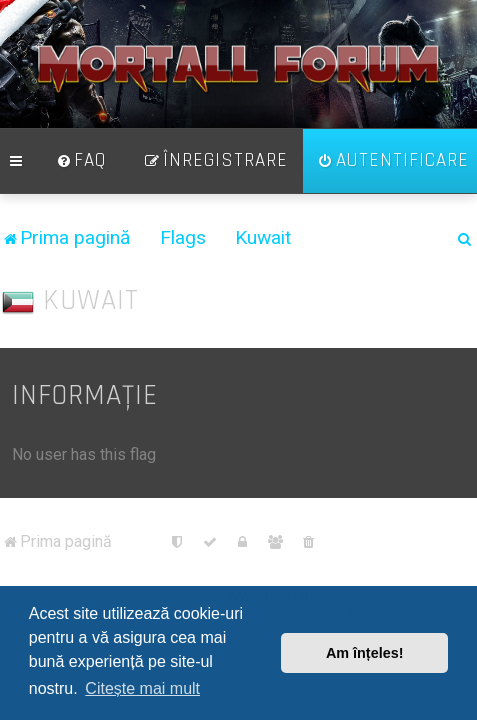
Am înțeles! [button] (365, 653)
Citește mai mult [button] (142, 688)
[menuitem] (81, 173)
